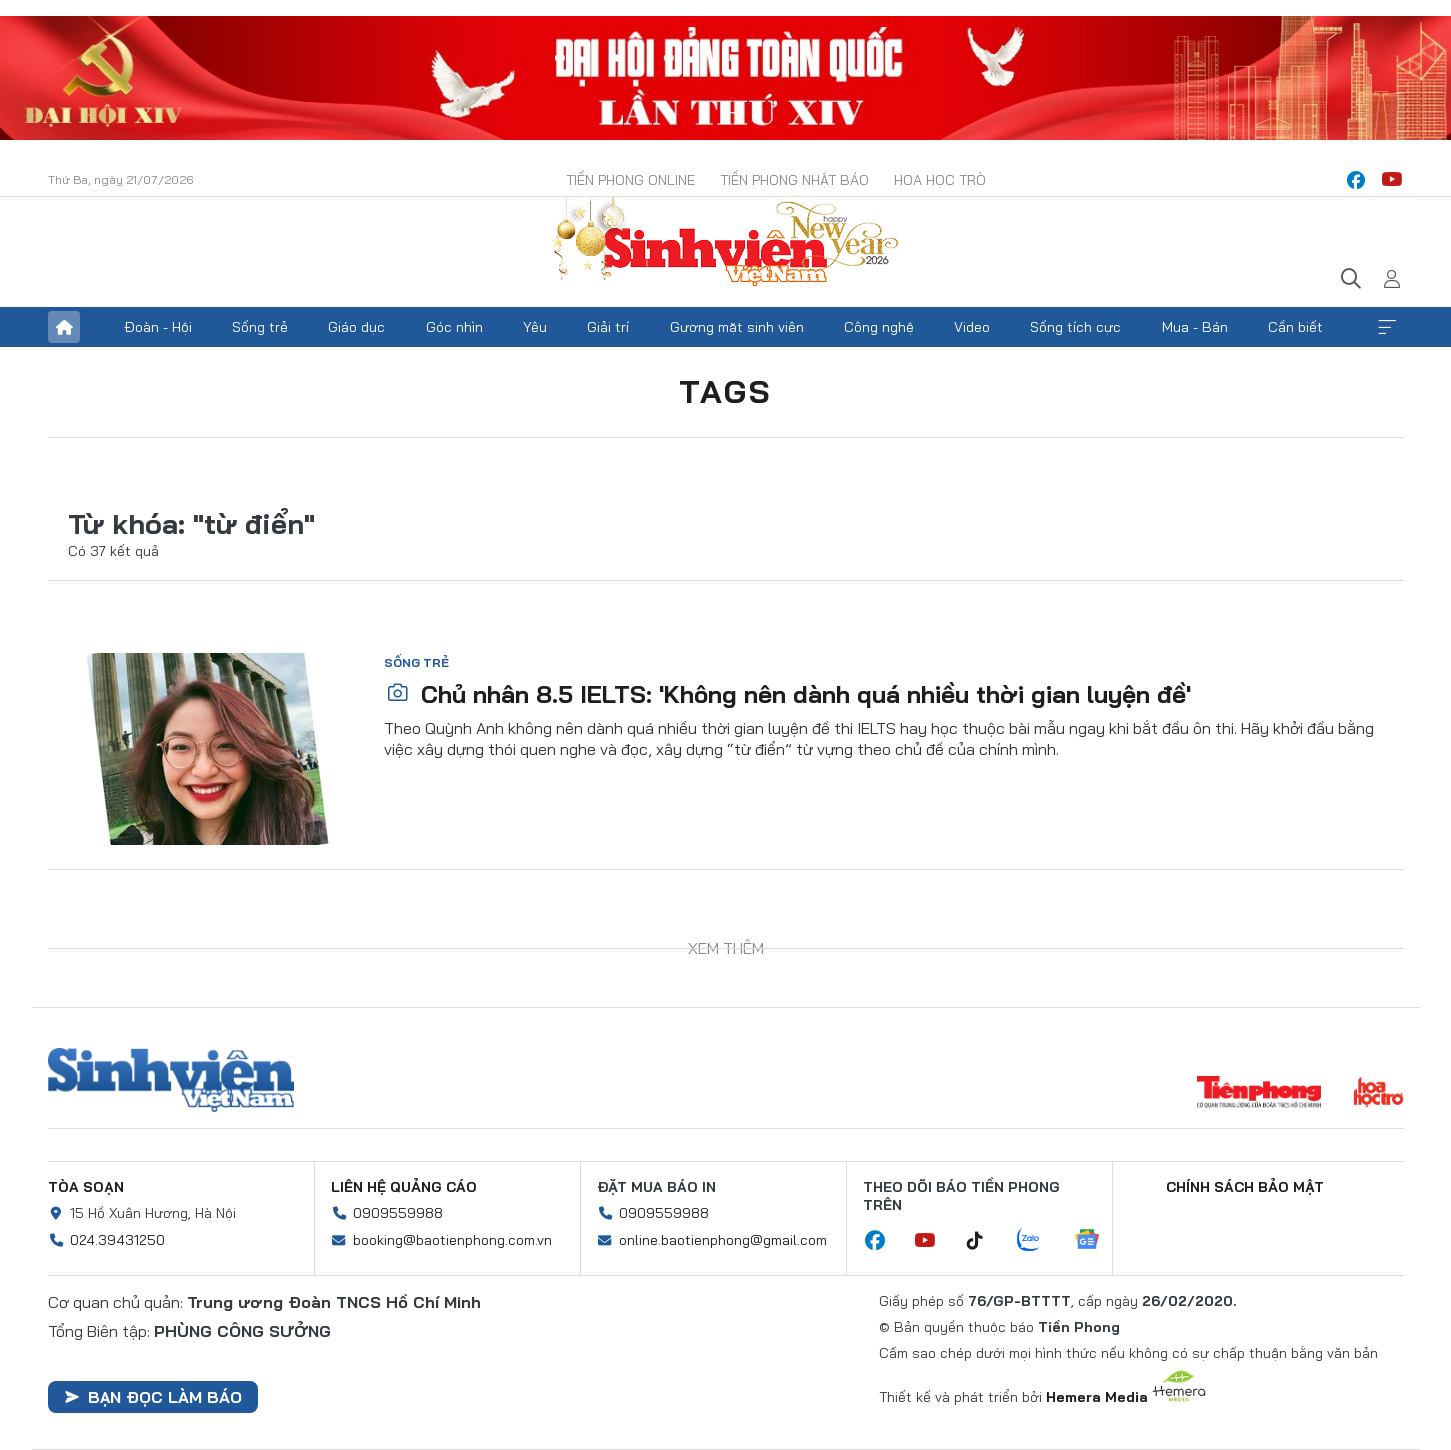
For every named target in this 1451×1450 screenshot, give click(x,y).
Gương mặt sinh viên (737, 327)
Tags (726, 391)
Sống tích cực (1075, 327)
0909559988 (398, 1213)
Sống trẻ (260, 327)
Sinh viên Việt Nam (171, 1080)
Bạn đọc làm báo (153, 1397)
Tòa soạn (86, 1187)
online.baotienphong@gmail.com (723, 1240)
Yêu (535, 327)
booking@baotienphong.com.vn (452, 1240)
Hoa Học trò (940, 180)
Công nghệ (879, 327)
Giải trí (608, 327)
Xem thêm (1387, 327)
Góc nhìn (454, 327)
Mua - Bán (1195, 327)
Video (972, 327)
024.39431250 (117, 1240)
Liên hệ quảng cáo (404, 1187)
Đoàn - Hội (158, 327)
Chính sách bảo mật (1245, 1187)
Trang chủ (64, 327)
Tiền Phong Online (630, 180)
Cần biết (1295, 327)
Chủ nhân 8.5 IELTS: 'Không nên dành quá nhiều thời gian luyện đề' (788, 694)
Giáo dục (356, 327)
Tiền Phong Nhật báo (794, 180)
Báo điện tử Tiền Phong (726, 244)
